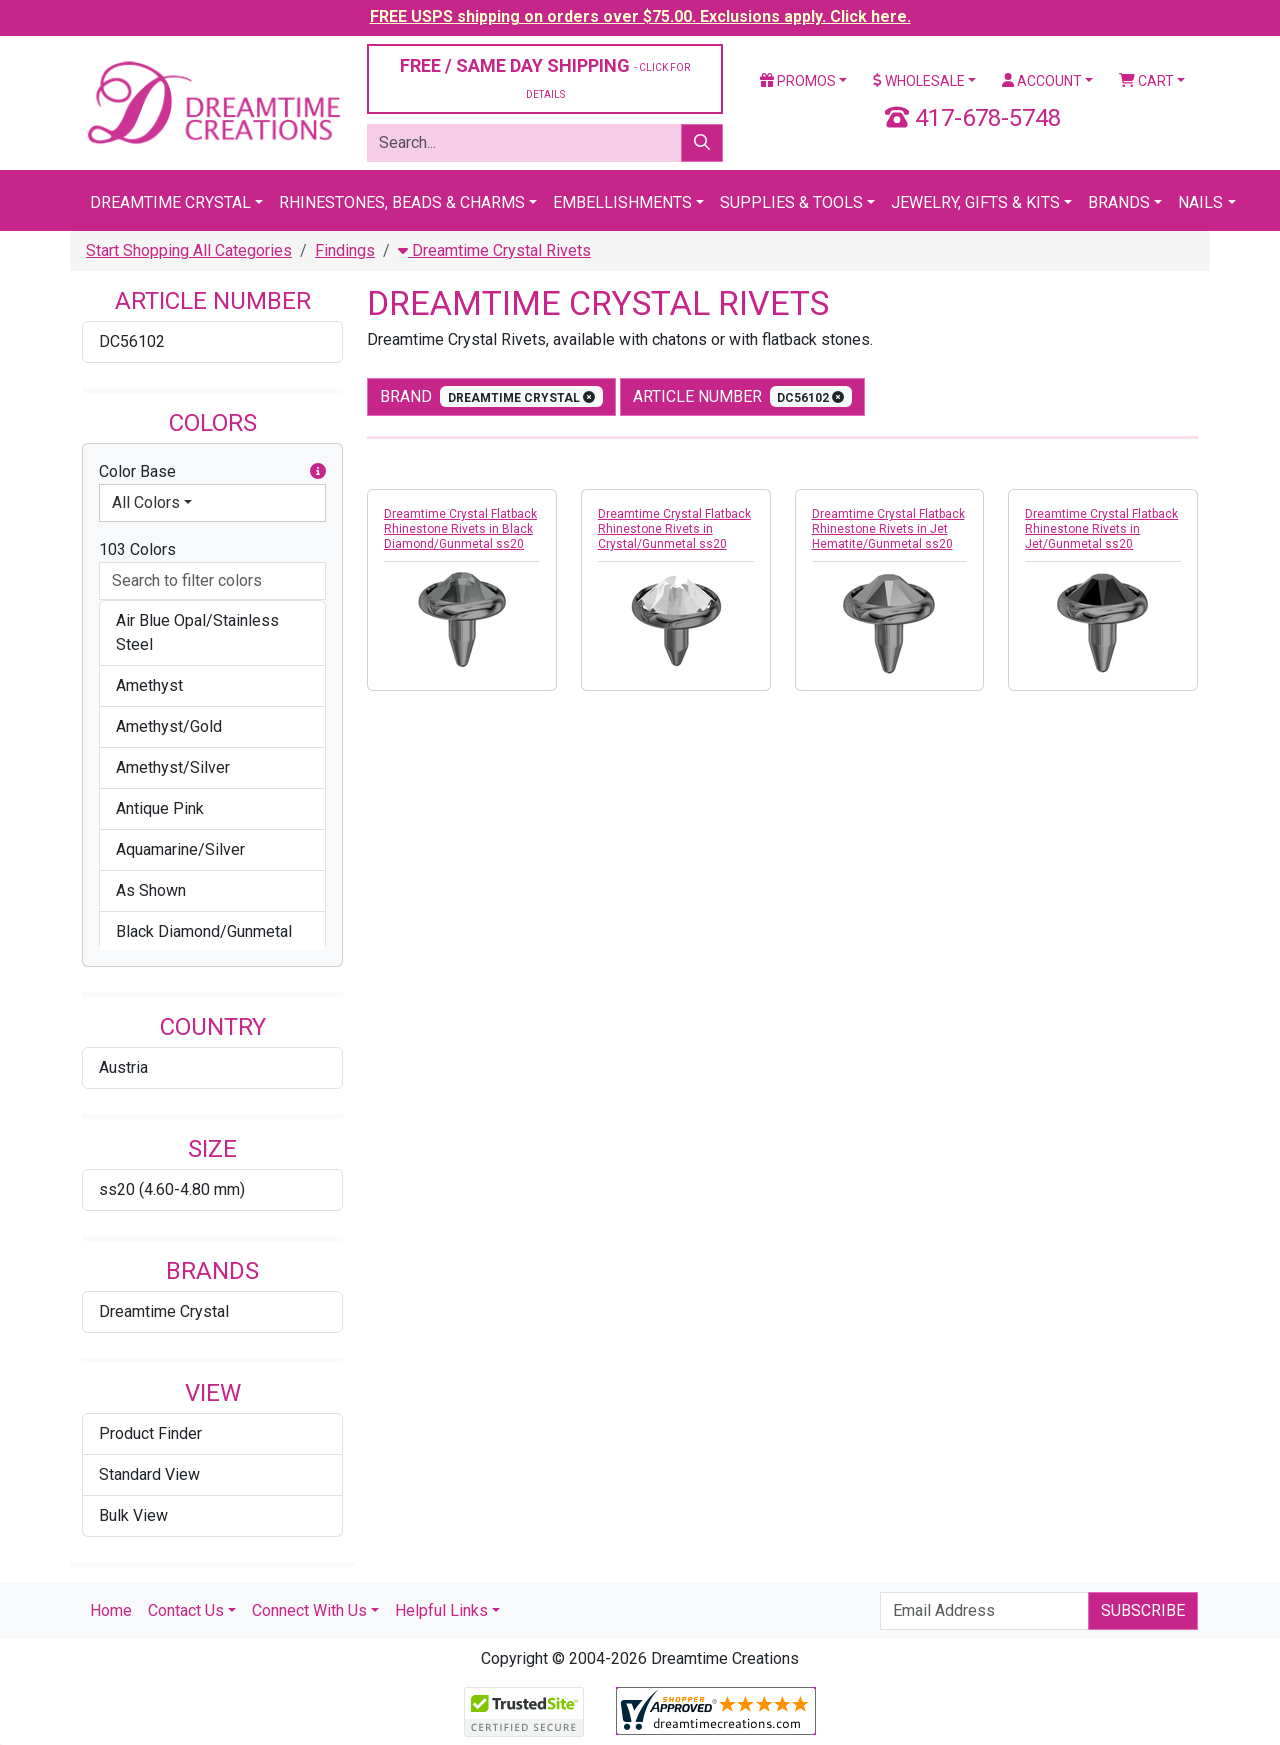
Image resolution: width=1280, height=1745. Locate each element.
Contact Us (186, 1610)
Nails (1200, 202)
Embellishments (622, 202)
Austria (123, 1067)
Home (111, 1610)
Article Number (743, 396)
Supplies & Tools (791, 202)
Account (1042, 81)
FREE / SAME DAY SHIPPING (545, 77)
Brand (491, 396)
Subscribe (1143, 1610)
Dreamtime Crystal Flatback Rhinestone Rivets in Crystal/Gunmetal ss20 (674, 529)
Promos (798, 81)
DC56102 (132, 341)
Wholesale (919, 81)
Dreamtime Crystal (170, 202)
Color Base (212, 472)
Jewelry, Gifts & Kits (975, 202)
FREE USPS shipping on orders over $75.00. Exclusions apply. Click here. (640, 16)
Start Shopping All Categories (189, 250)
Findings (345, 250)
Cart (1146, 81)
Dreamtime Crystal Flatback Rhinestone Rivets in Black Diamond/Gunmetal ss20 (460, 529)
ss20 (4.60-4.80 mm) (172, 1189)
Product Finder (150, 1433)
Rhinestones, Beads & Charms (402, 202)
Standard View (149, 1474)
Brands (1119, 202)
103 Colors (137, 549)
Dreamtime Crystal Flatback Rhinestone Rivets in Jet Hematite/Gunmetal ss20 (888, 529)
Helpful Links (441, 1610)
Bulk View (133, 1515)
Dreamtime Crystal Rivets (494, 250)
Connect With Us (309, 1610)
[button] (318, 472)
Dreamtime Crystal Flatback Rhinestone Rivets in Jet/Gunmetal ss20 (1101, 529)
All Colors (146, 502)
